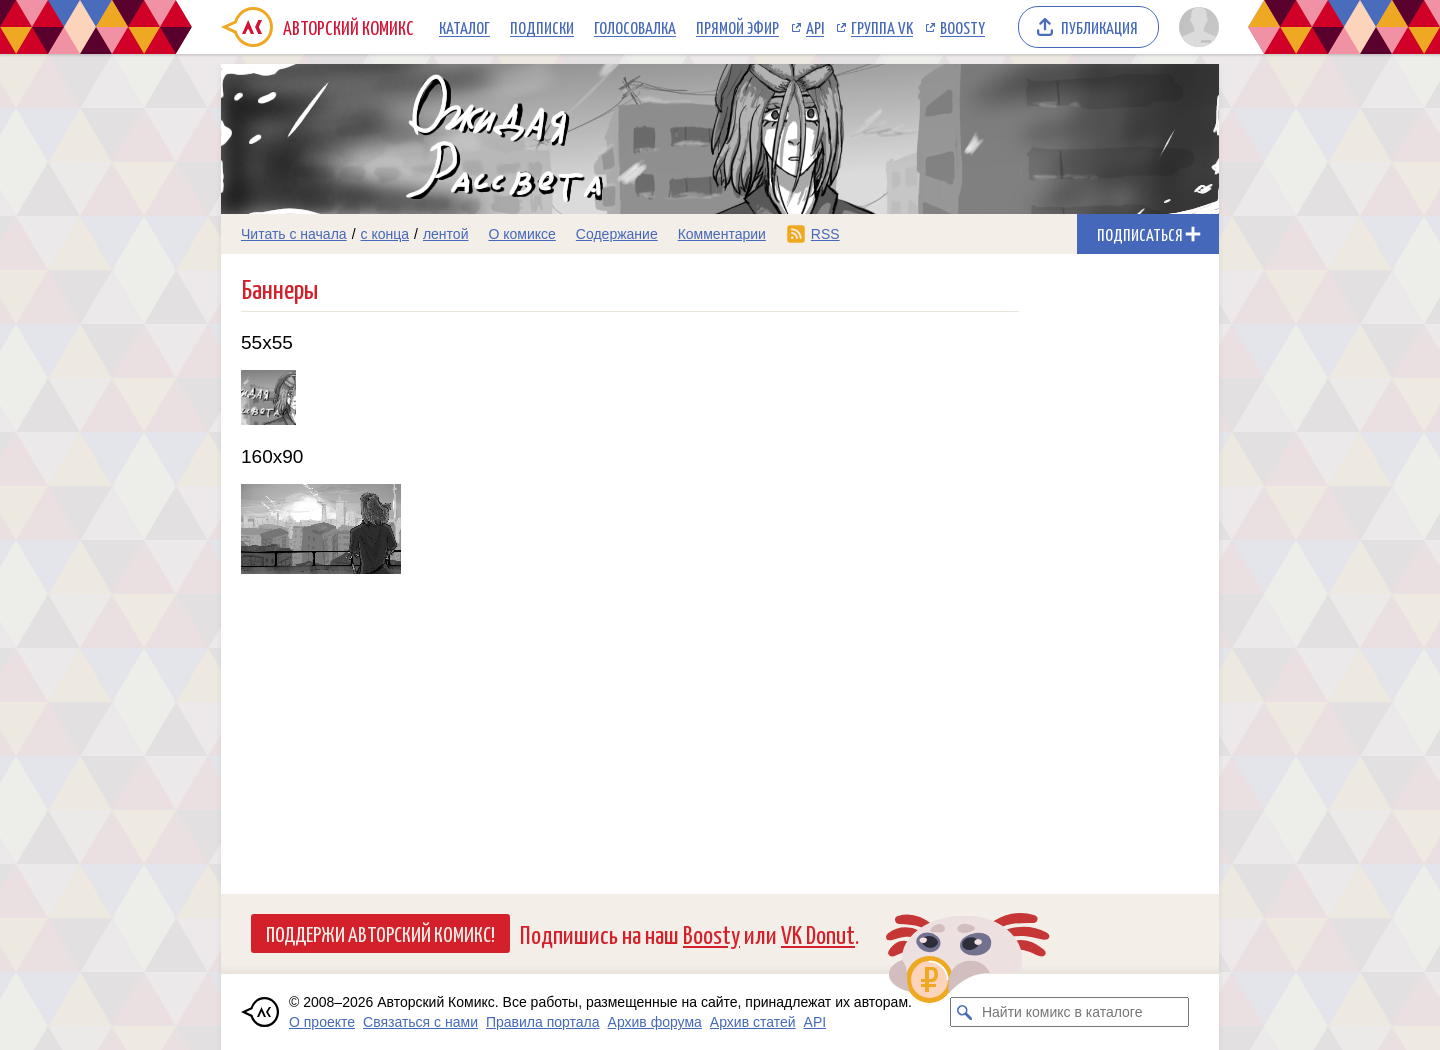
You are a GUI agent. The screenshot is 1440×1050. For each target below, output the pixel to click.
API (815, 27)
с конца (385, 234)
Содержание (617, 234)
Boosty (962, 27)
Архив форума (655, 1022)
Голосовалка (635, 27)
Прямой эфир (737, 27)
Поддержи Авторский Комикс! (380, 933)
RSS (825, 234)
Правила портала (543, 1022)
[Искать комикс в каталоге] (965, 1012)
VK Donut (818, 933)
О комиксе (521, 234)
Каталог (464, 27)
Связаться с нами (420, 1022)
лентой (446, 234)
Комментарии (722, 234)
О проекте (322, 1022)
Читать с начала (294, 234)
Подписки (542, 27)
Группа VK (882, 27)
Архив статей (753, 1022)
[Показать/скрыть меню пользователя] (1195, 27)
